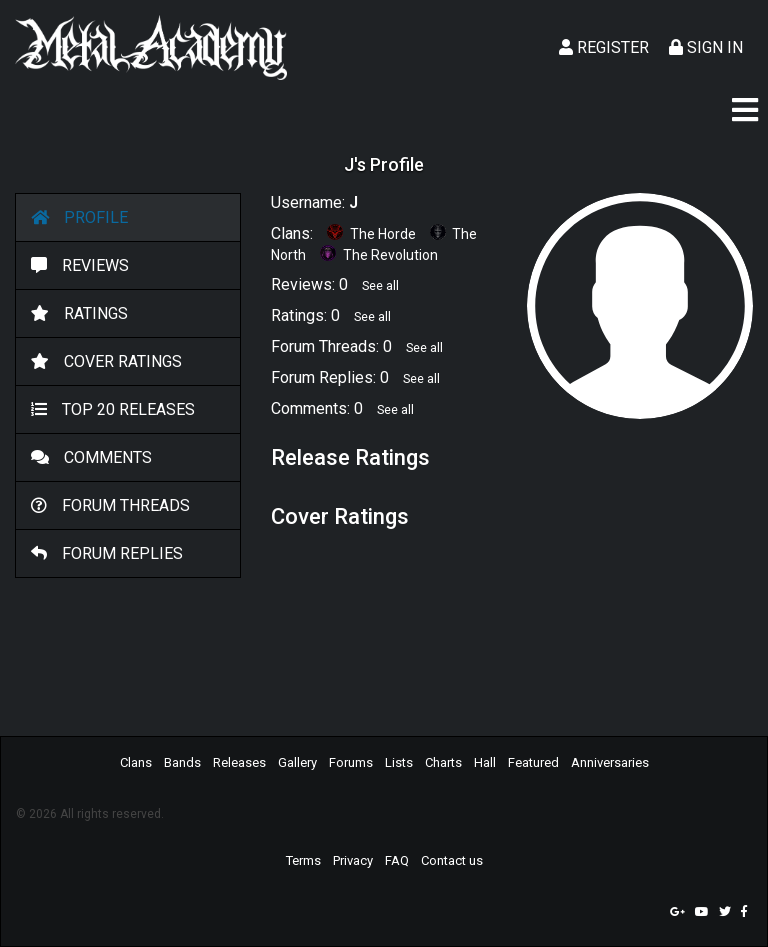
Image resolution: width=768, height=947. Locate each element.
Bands (182, 762)
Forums (351, 762)
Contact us (452, 860)
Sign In (706, 47)
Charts (443, 762)
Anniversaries (610, 762)
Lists (399, 762)
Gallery (297, 762)
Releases (239, 762)
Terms (303, 860)
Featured (533, 762)
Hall (485, 762)
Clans (136, 762)
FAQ (397, 860)
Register (604, 47)
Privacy (353, 860)
